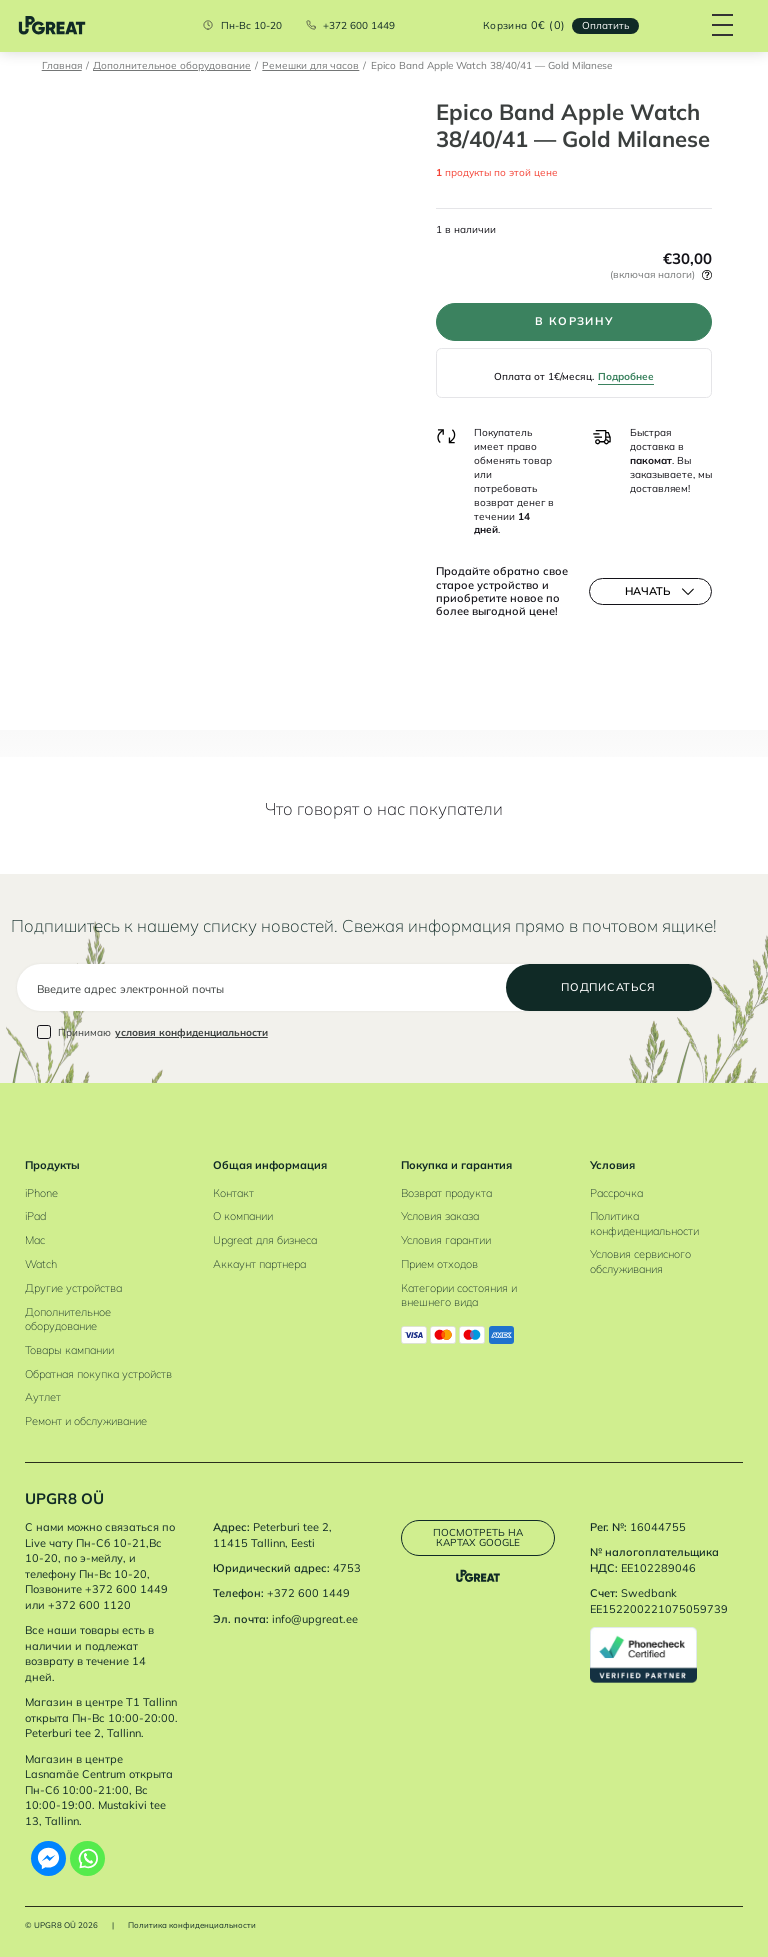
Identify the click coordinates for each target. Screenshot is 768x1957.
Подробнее (626, 376)
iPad (35, 1216)
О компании (243, 1216)
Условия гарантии (446, 1240)
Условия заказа (440, 1216)
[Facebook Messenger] (48, 1858)
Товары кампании (69, 1350)
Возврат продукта (446, 1193)
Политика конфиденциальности (644, 1223)
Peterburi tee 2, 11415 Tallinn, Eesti (272, 1535)
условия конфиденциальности (191, 1032)
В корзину (574, 321)
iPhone (41, 1193)
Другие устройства (73, 1288)
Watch (41, 1264)
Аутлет (43, 1397)
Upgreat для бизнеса (265, 1240)
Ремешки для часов (310, 65)
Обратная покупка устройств (98, 1374)
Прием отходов (439, 1264)
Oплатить (605, 25)
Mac (35, 1240)
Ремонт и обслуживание (86, 1421)
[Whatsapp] (87, 1858)
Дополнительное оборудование (172, 65)
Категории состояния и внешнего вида (459, 1295)
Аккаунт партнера (259, 1264)
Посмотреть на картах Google (478, 1537)
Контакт (233, 1193)
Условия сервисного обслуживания (640, 1261)
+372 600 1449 (359, 26)
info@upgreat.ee (315, 1619)
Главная (62, 65)
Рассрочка (616, 1193)
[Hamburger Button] (723, 26)
